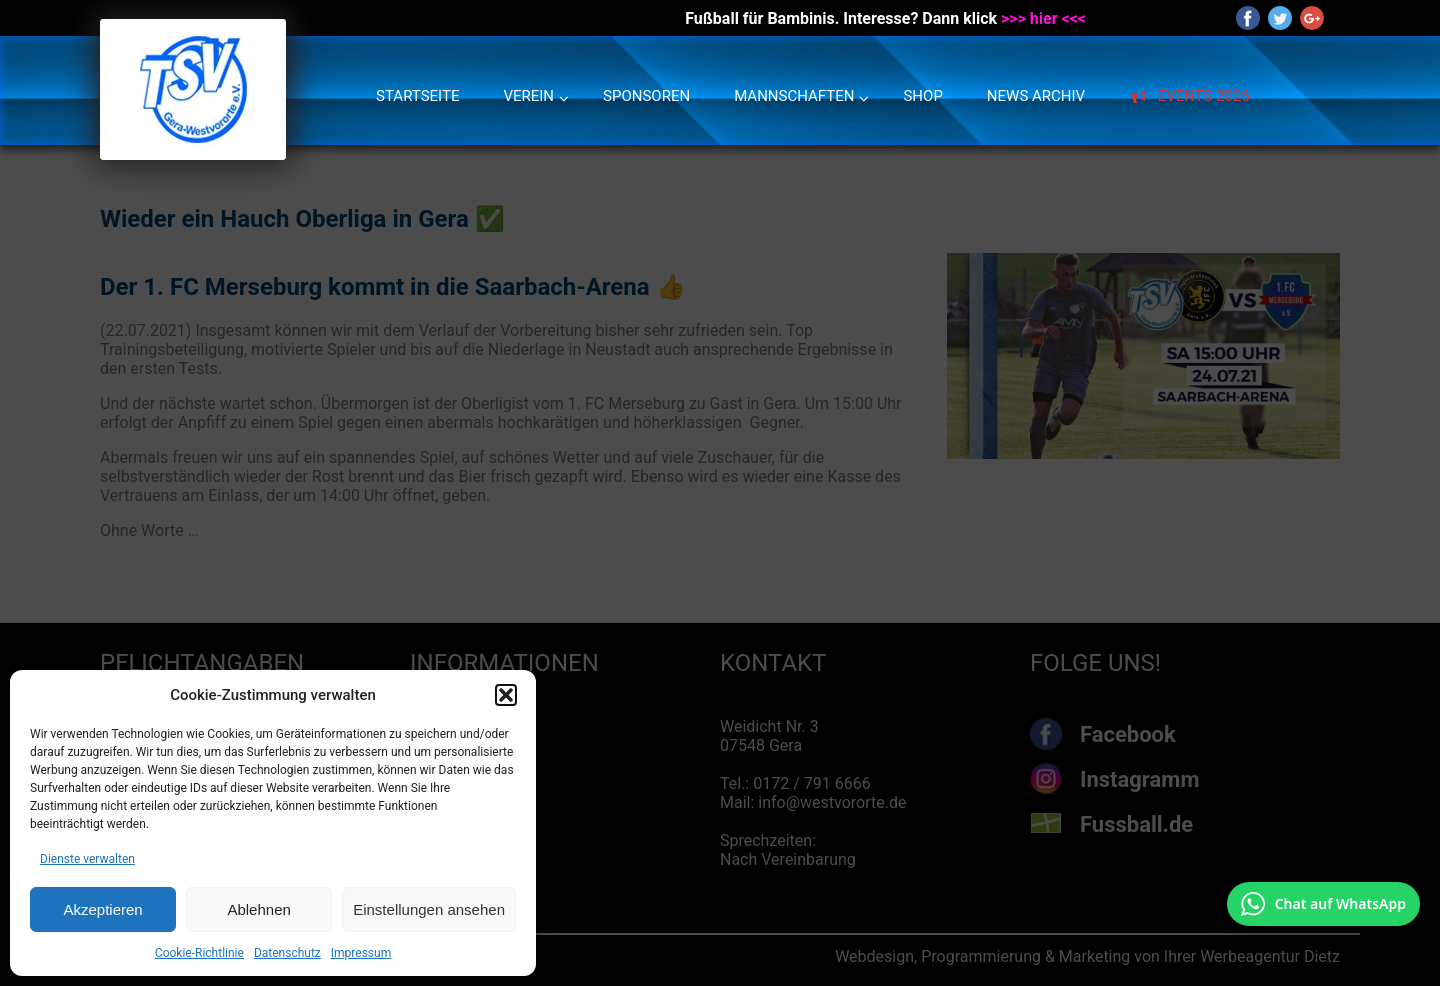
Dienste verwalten (87, 859)
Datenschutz (287, 953)
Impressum (361, 953)
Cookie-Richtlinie (199, 953)
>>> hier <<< (1043, 18)
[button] (506, 695)
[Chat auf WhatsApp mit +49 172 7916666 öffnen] (1323, 904)
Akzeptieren (102, 909)
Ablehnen (258, 909)
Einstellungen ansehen (429, 909)
